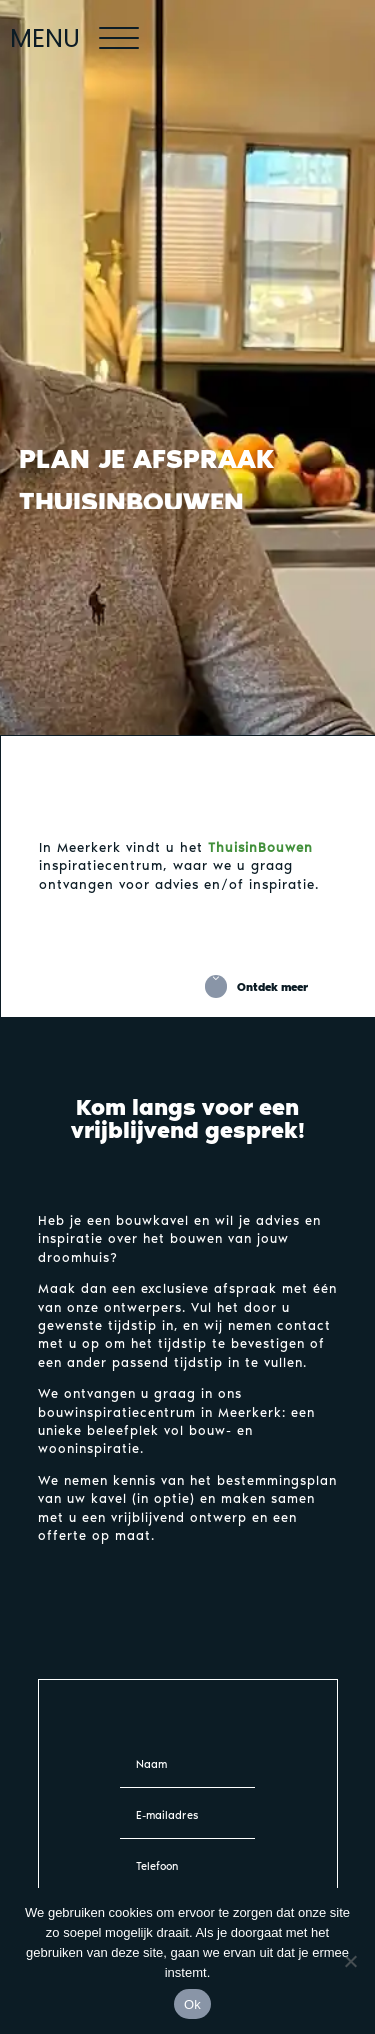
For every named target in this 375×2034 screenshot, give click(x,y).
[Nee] (350, 1961)
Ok (192, 2004)
